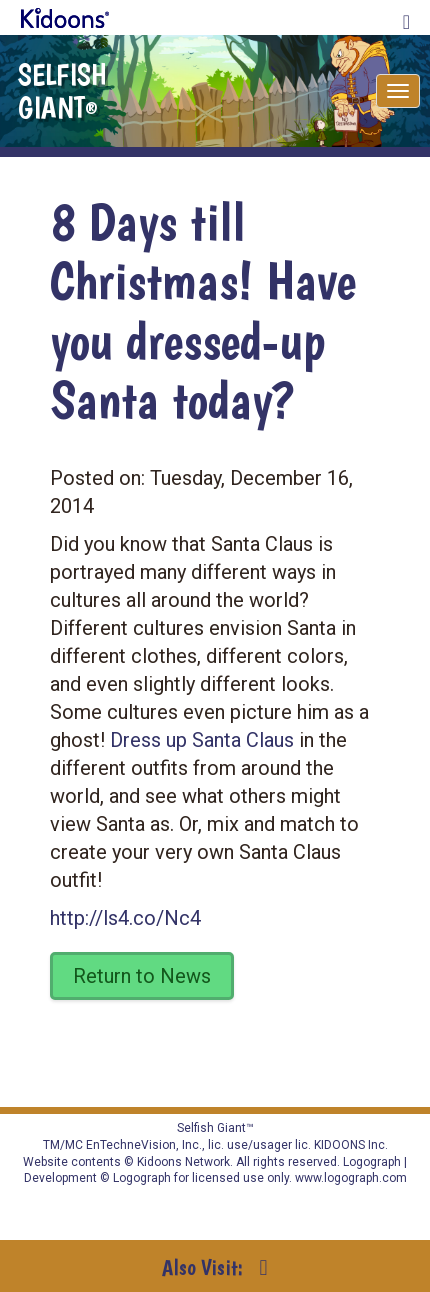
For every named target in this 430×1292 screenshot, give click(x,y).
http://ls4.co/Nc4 (125, 918)
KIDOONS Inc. (351, 1145)
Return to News (142, 976)
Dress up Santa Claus (202, 740)
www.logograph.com (349, 1178)
